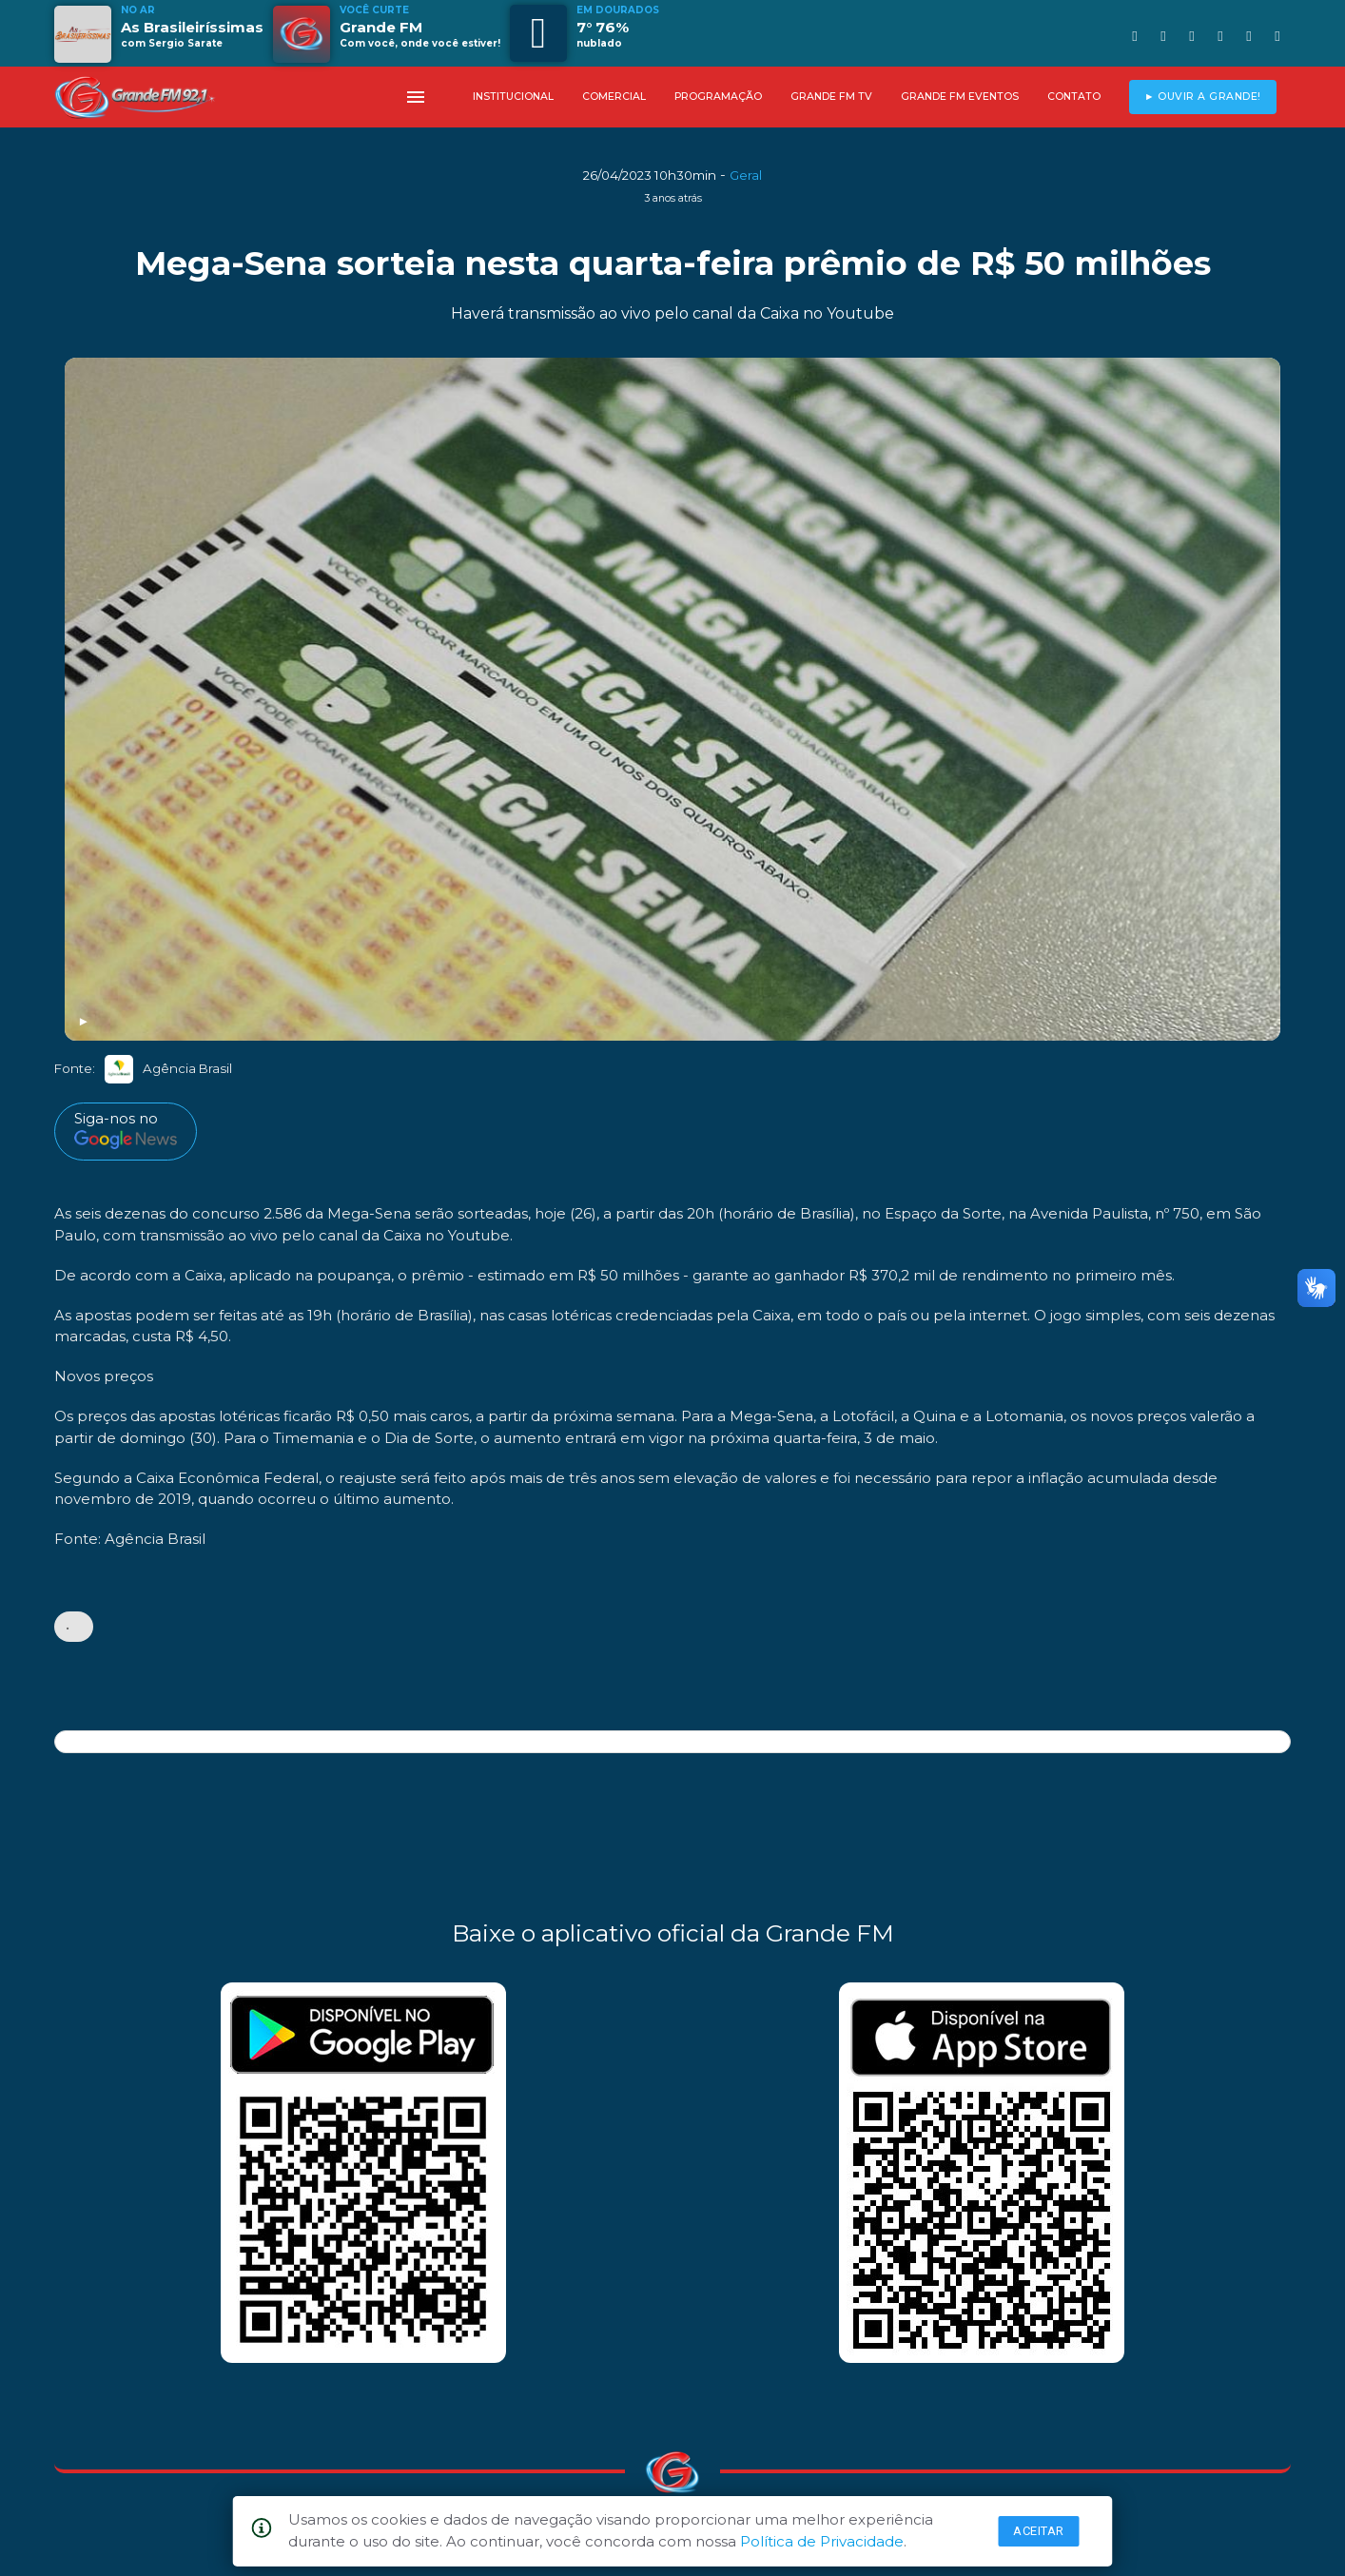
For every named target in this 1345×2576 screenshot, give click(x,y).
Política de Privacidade (822, 2541)
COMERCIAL (614, 96)
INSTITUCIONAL (513, 96)
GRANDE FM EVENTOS (960, 96)
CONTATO (1074, 96)
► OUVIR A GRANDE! (1202, 96)
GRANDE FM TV (831, 96)
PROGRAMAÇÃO (718, 96)
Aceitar (1038, 2531)
